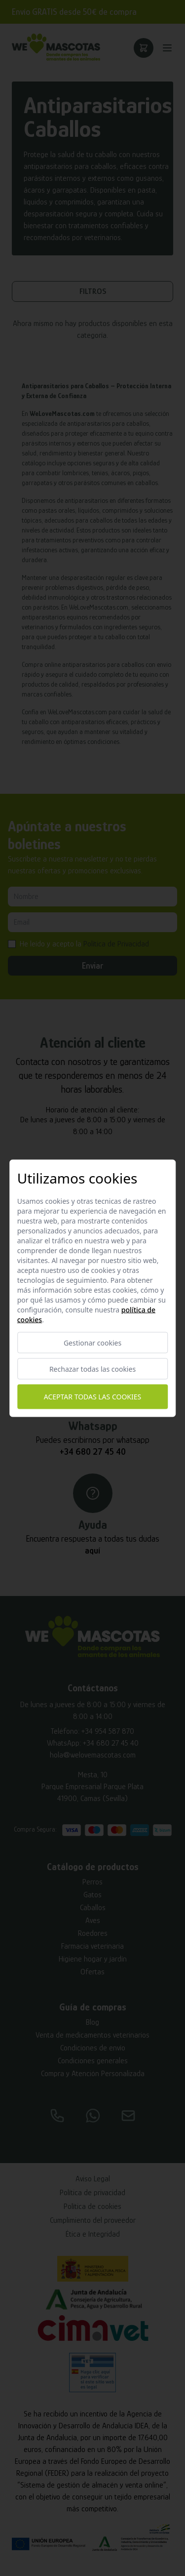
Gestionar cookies (92, 1342)
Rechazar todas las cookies (92, 1368)
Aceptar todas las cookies (92, 1396)
